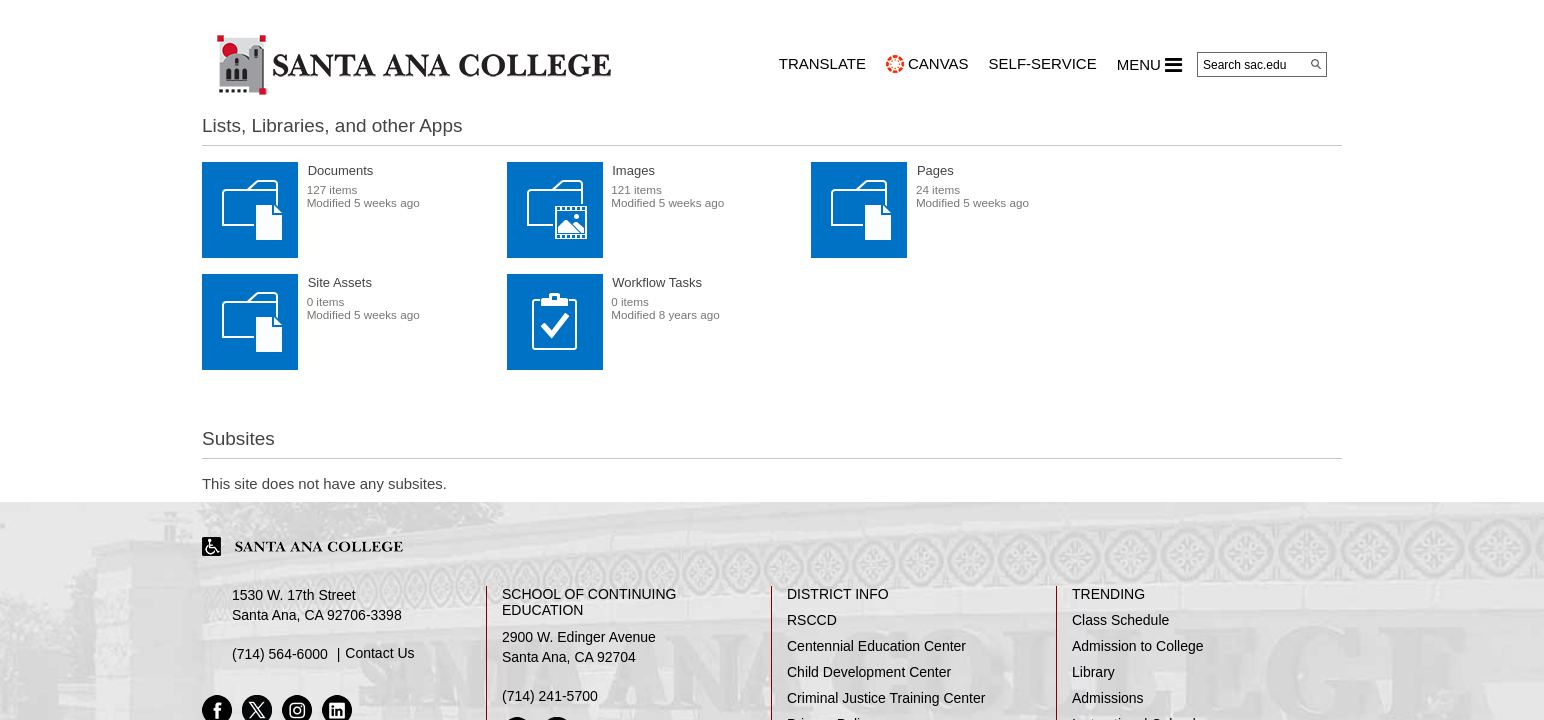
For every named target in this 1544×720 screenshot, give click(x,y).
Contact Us (379, 653)
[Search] (1316, 64)
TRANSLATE (822, 63)
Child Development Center (869, 672)
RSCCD (812, 620)
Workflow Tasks (657, 282)
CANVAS (938, 63)
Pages (935, 170)
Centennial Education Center (876, 646)
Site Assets (340, 282)
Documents (341, 170)
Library (1093, 672)
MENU (1149, 65)
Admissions (1108, 698)
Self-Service (1043, 63)
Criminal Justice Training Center (886, 698)
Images (633, 170)
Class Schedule (1120, 620)
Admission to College (1138, 646)
